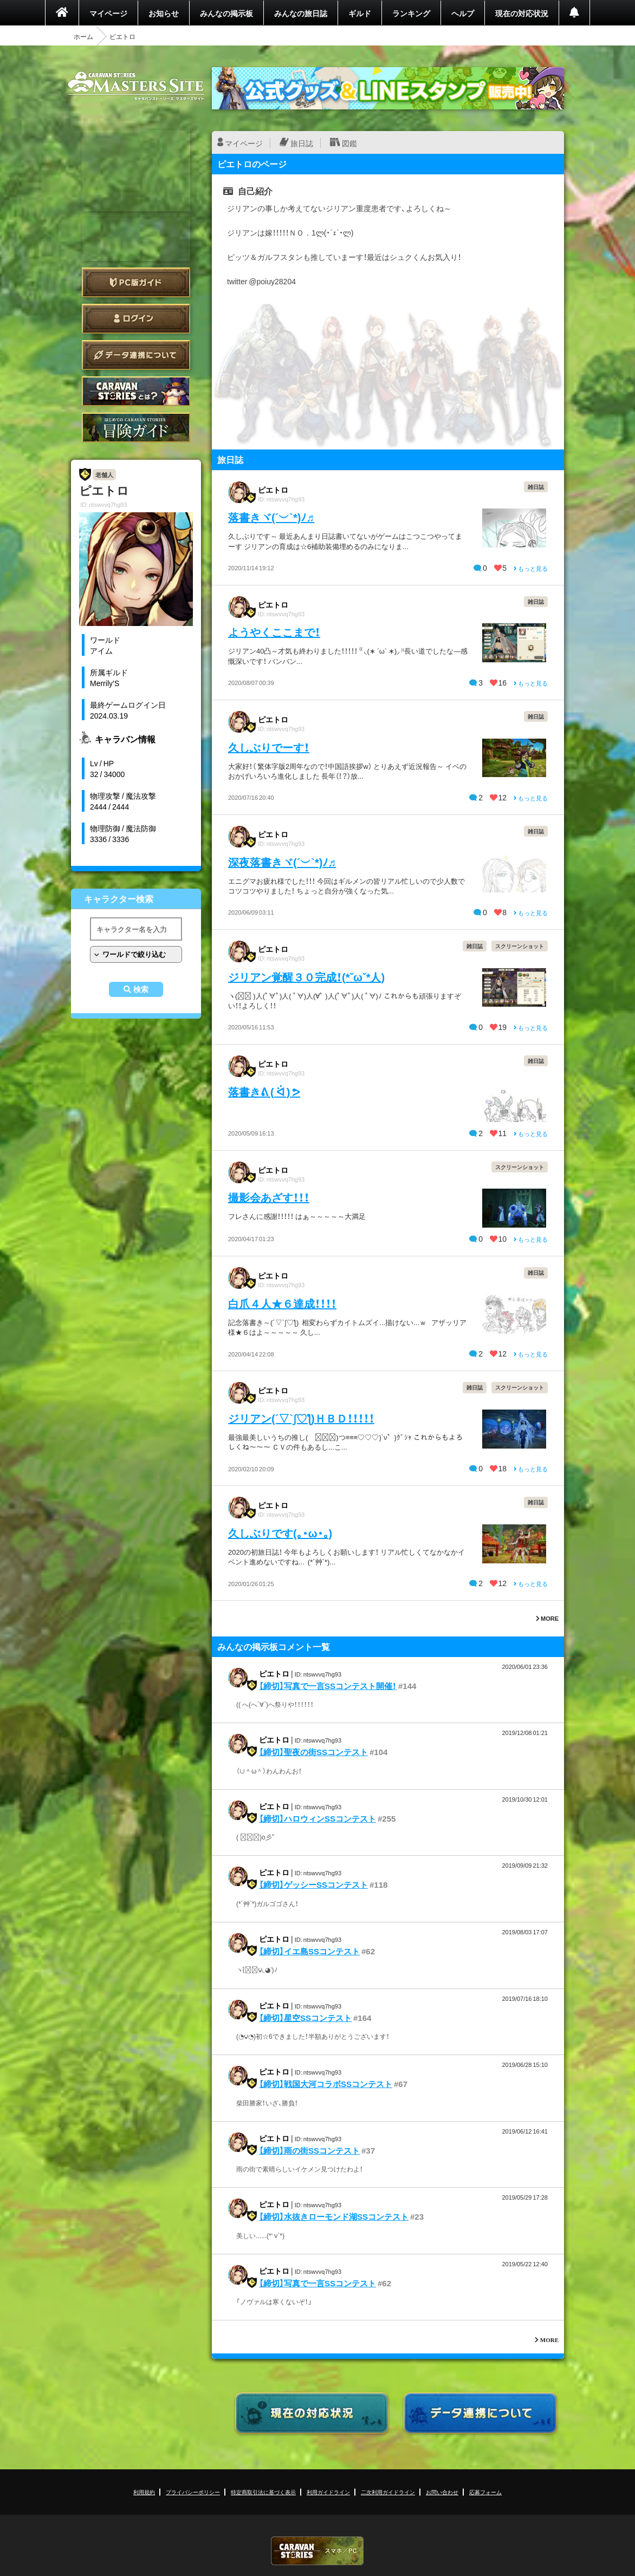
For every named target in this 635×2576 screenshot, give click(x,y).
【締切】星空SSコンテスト (305, 2018)
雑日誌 (536, 486)
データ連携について (136, 355)
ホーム (83, 36)
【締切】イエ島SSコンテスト (309, 1951)
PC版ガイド (136, 282)
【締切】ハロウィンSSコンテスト (317, 1818)
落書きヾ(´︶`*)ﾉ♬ (271, 517)
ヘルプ (462, 13)
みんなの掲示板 (226, 13)
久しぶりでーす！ (268, 747)
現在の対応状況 (521, 13)
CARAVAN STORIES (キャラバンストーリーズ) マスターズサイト (136, 86)
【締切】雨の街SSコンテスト (309, 2150)
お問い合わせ (442, 2492)
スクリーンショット (519, 946)
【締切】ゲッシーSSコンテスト (313, 1884)
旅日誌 (301, 143)
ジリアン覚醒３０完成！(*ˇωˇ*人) (306, 976)
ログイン (136, 319)
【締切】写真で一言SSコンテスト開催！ (328, 1686)
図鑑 (349, 143)
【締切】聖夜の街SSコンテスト (313, 1752)
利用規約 (144, 2492)
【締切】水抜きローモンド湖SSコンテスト (334, 2216)
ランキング (411, 13)
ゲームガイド (136, 427)
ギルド (359, 13)
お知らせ (163, 13)
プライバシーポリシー (193, 2492)
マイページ (108, 13)
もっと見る (531, 568)
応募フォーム (485, 2492)
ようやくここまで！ (274, 632)
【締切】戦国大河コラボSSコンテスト (325, 2084)
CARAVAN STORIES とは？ (136, 391)
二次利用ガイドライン (388, 2492)
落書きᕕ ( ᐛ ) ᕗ (264, 1091)
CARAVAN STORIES (317, 2550)
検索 (140, 989)
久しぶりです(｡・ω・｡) (280, 1533)
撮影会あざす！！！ (268, 1197)
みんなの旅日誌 (300, 13)
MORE (547, 1618)
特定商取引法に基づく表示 (263, 2492)
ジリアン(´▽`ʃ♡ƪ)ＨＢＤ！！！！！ (301, 1418)
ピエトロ (273, 489)
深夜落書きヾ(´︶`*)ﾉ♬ (282, 862)
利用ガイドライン (328, 2492)
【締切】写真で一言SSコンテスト (317, 2283)
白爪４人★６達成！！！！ (282, 1303)
